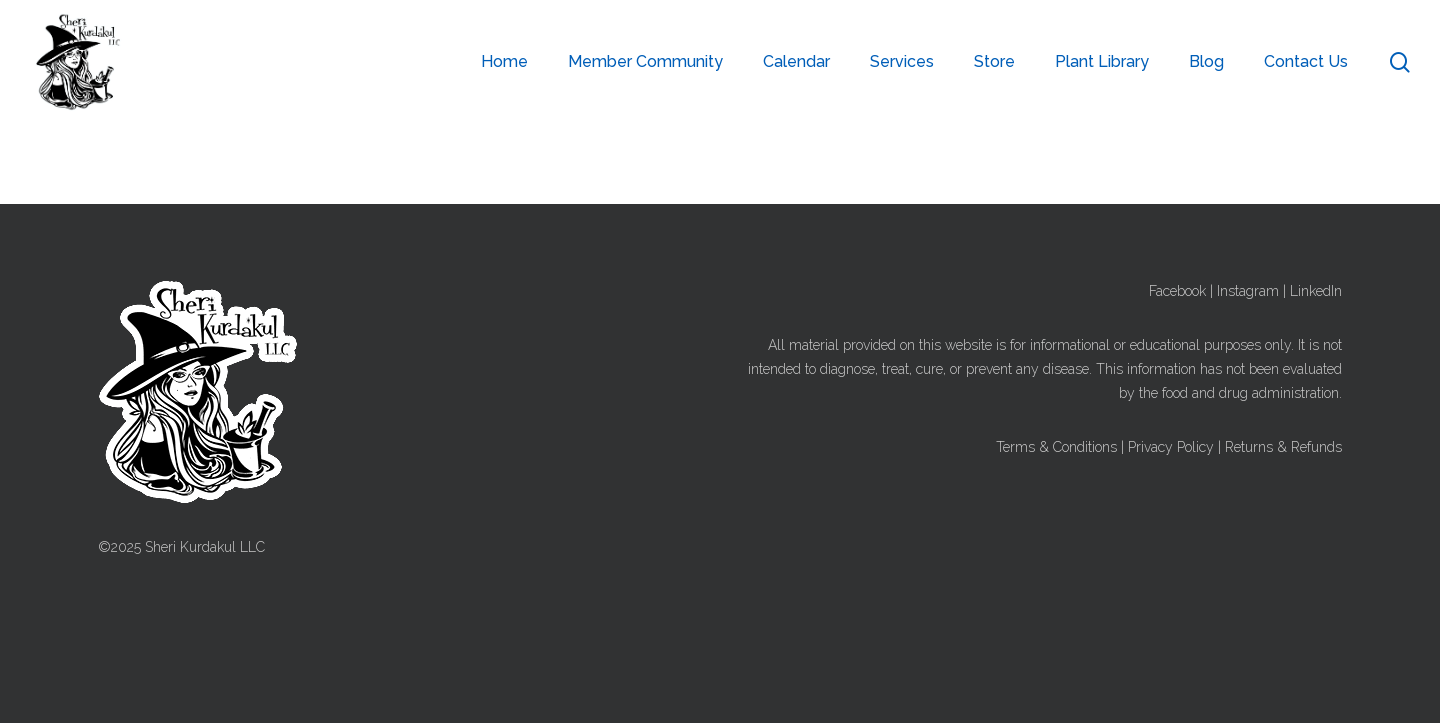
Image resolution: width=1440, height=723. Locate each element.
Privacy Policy (1171, 447)
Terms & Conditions (1056, 447)
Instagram (1248, 291)
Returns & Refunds (1283, 447)
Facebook (1177, 291)
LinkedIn (1316, 291)
